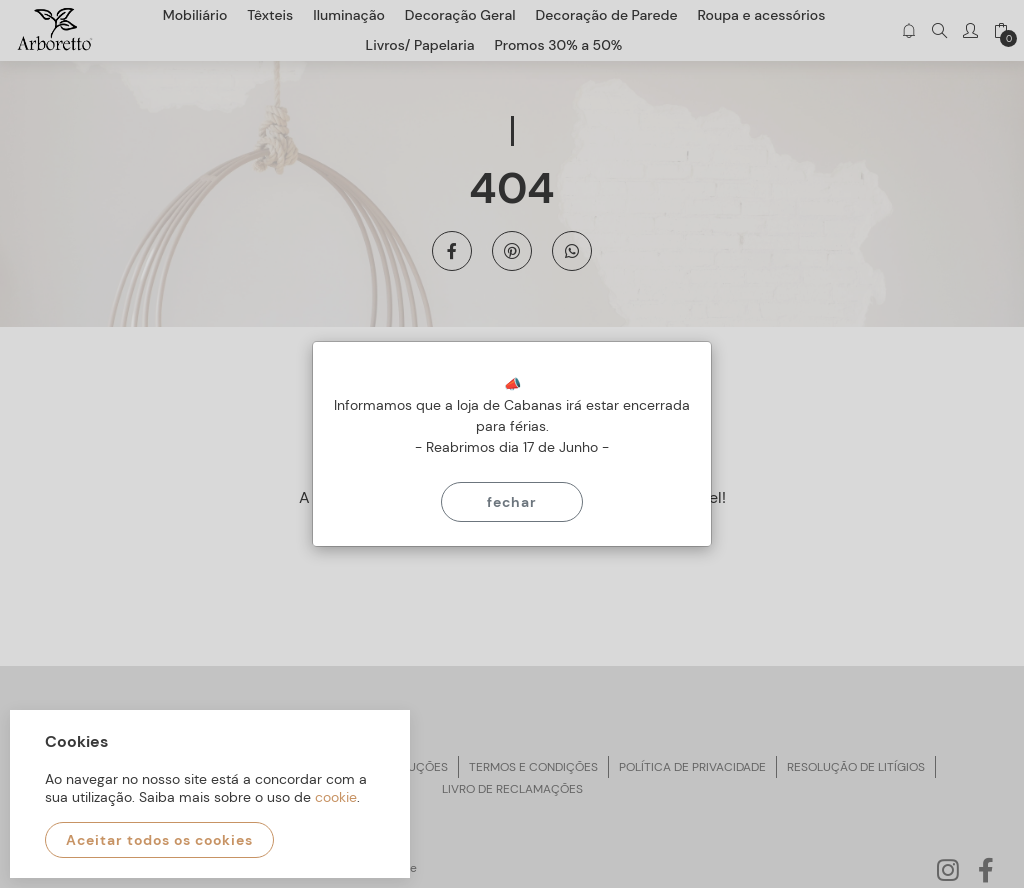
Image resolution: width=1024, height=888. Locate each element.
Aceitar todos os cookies (159, 840)
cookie (336, 797)
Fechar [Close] (512, 502)
